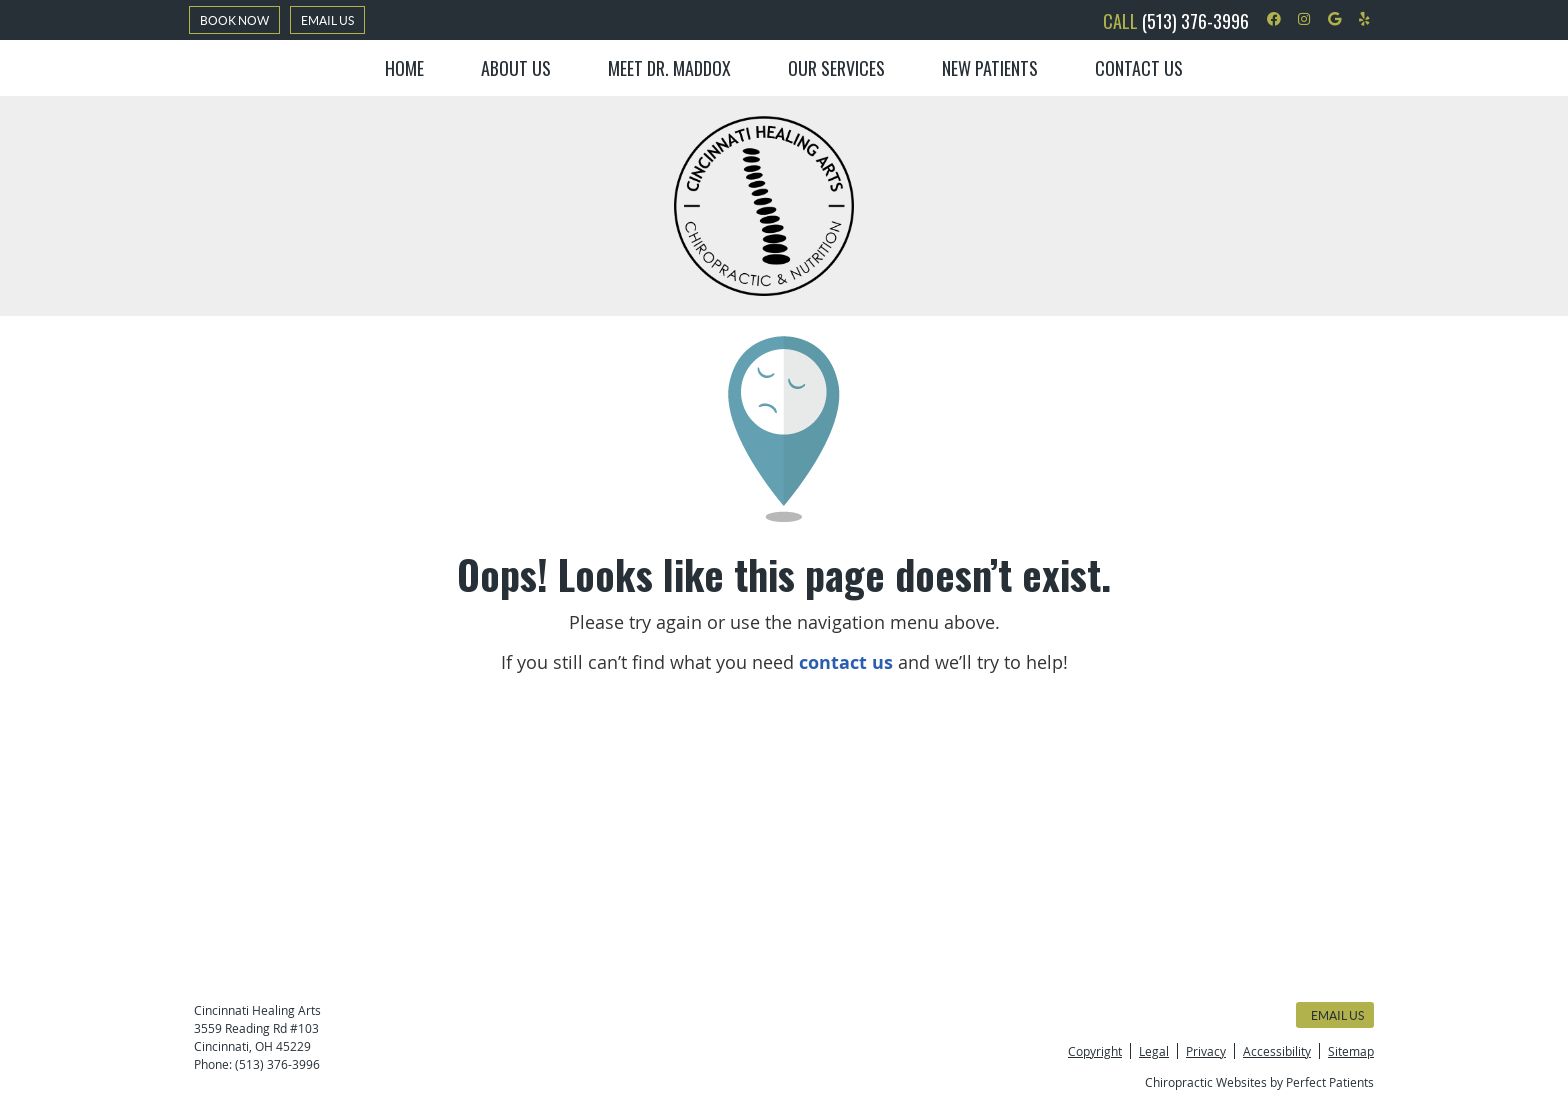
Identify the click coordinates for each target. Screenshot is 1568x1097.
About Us (516, 68)
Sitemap (1351, 1051)
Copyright (1095, 1051)
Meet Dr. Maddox (669, 68)
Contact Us (1139, 68)
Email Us (327, 20)
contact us (846, 662)
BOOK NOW (234, 20)
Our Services (836, 68)
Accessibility (1277, 1051)
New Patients (990, 68)
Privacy (1206, 1051)
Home (404, 68)
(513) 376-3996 (1195, 21)
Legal (1154, 1051)
